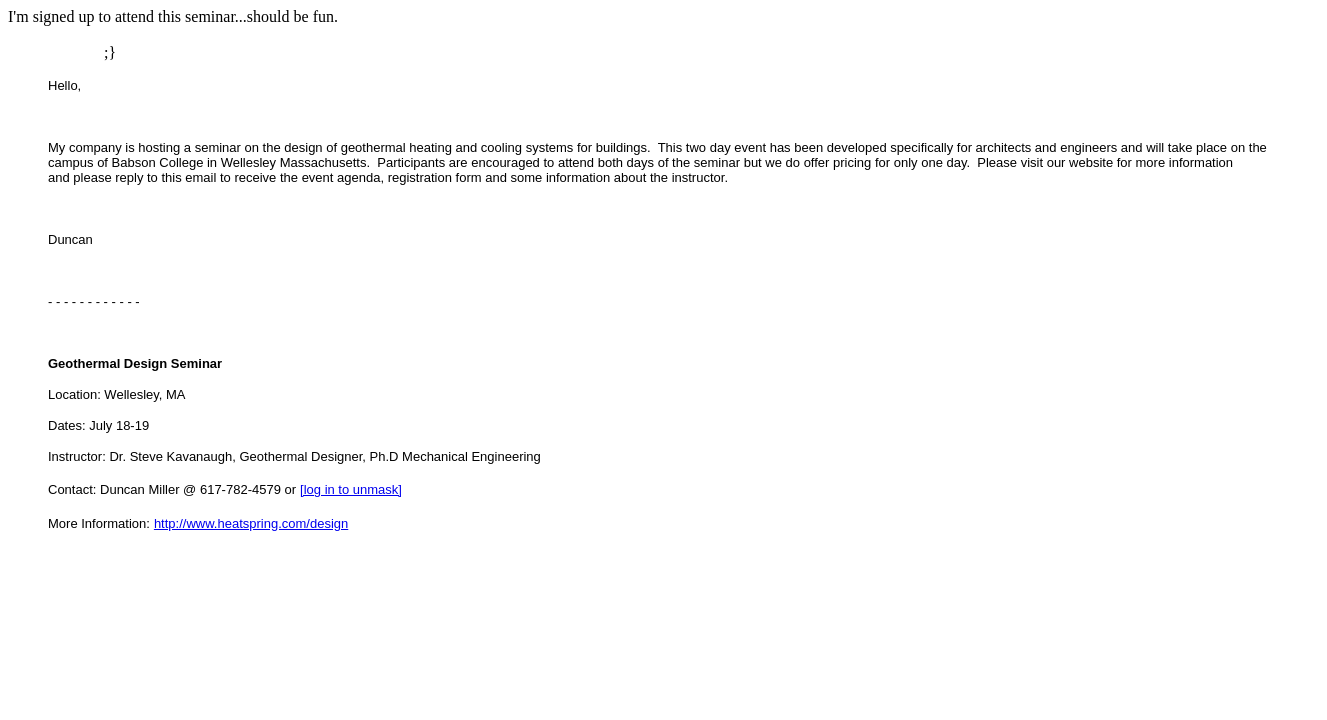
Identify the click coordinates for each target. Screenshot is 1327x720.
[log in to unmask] (351, 489)
